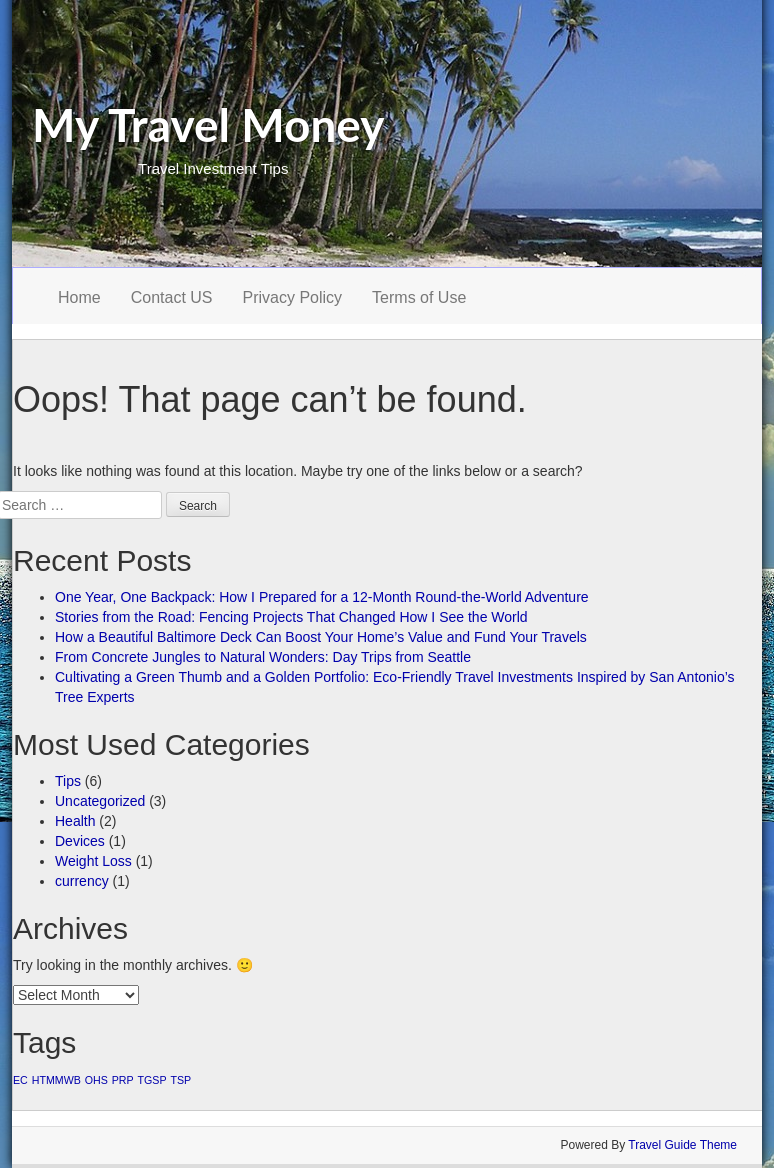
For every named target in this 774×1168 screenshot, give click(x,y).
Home (79, 297)
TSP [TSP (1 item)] (180, 1080)
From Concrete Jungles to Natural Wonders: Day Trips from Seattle (263, 657)
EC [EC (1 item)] (20, 1080)
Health (75, 821)
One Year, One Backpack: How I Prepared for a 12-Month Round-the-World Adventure (322, 597)
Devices (80, 841)
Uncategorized (100, 801)
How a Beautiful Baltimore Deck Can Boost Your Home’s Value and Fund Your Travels (321, 637)
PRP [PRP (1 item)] (123, 1080)
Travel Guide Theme (682, 1145)
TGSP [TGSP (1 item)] (152, 1080)
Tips (68, 781)
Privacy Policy (293, 297)
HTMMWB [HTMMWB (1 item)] (56, 1080)
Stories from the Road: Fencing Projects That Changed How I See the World (291, 617)
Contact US (172, 297)
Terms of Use (419, 297)
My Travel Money (208, 124)
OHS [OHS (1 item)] (96, 1080)
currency (82, 881)
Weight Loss (93, 861)
